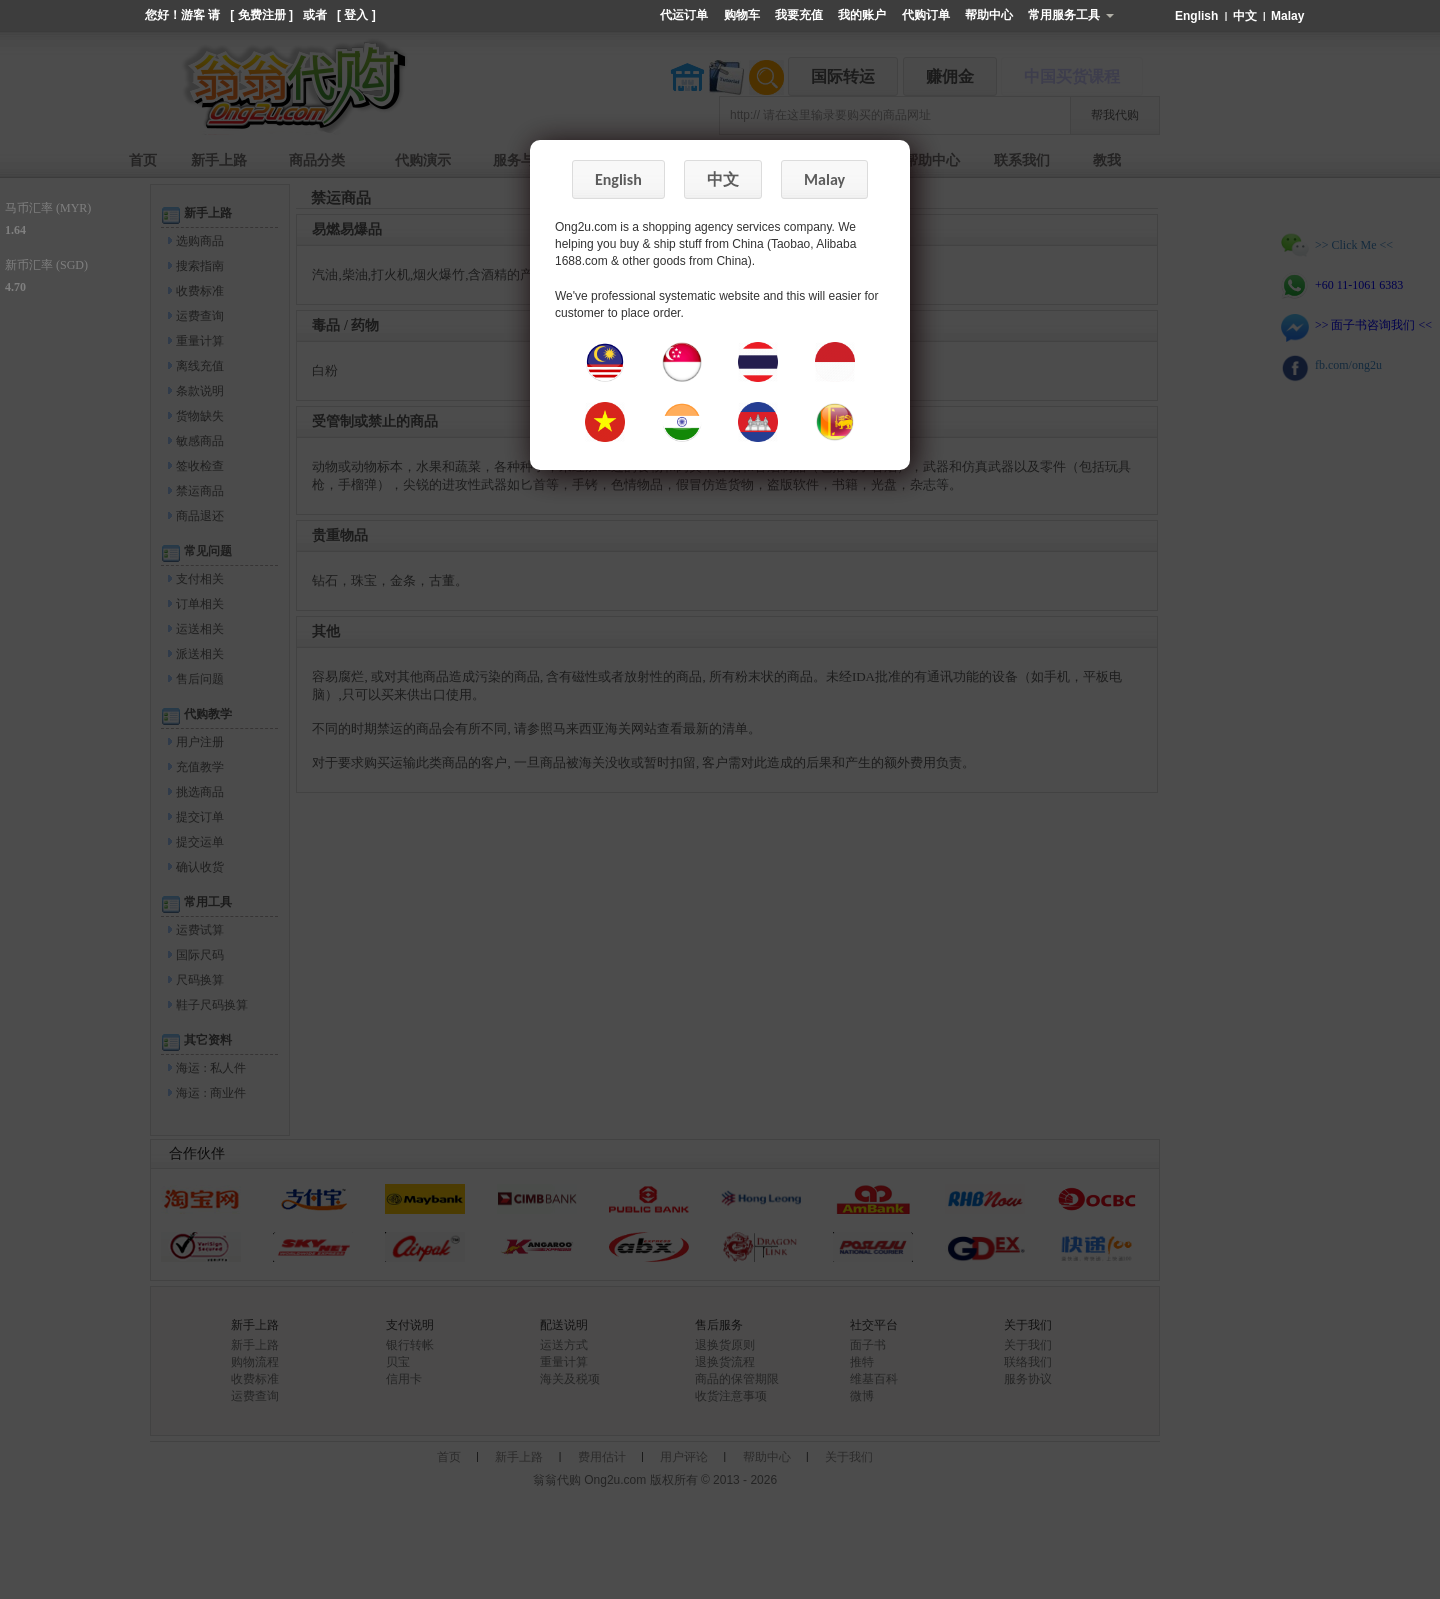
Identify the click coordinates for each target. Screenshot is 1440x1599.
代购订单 (926, 15)
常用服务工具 (1070, 15)
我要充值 (799, 15)
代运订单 (684, 15)
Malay (1287, 16)
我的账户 (862, 15)
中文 (1246, 16)
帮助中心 (989, 15)
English (1198, 16)
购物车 (742, 15)
